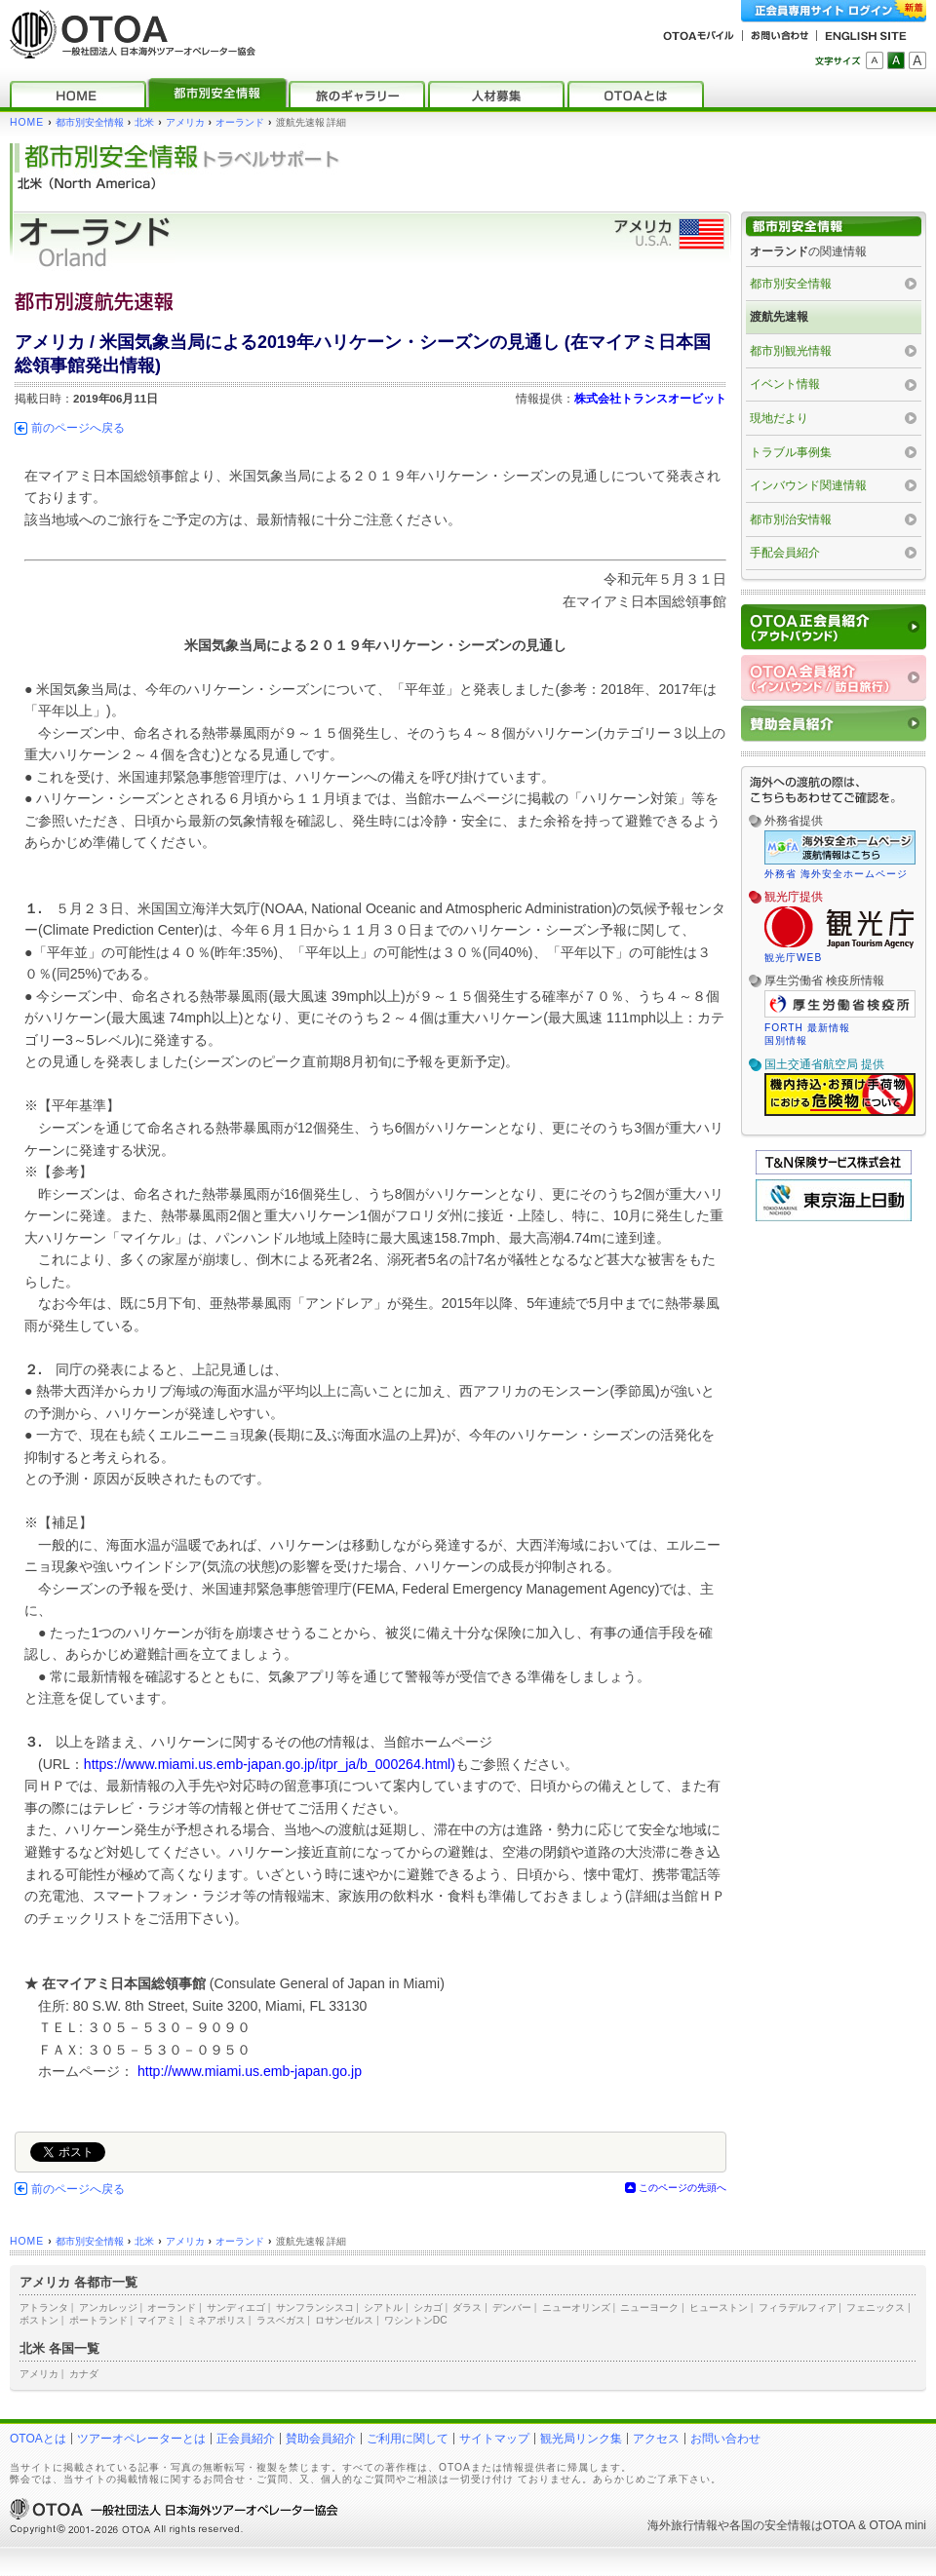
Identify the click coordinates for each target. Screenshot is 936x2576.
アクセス (656, 2438)
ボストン (39, 2320)
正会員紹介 (245, 2438)
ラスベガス (280, 2320)
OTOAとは (38, 2438)
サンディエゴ (236, 2307)
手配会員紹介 (785, 552)
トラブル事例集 (791, 452)
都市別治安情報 (791, 519)
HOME (27, 122)
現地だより (779, 418)
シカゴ (428, 2307)
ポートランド (98, 2320)
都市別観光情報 (791, 351)
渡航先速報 (779, 317)
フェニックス (875, 2307)
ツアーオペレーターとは (141, 2438)
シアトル (383, 2307)
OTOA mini (898, 2525)
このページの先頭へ (682, 2187)
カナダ (83, 2373)
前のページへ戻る (78, 428)
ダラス (467, 2307)
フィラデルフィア (798, 2307)
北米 (144, 122)
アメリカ (185, 122)
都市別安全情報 (90, 122)
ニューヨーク (649, 2307)
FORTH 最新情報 (807, 1027)
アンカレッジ (108, 2307)
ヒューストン (718, 2307)
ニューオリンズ (576, 2307)
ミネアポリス (216, 2320)
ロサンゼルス (344, 2320)
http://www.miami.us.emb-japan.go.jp (249, 2071)
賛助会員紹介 (321, 2438)
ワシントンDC (416, 2320)
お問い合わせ (725, 2438)
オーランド (239, 122)
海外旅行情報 (682, 2525)
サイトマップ (494, 2438)
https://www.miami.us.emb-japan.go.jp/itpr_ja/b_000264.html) (269, 1764)
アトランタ (44, 2307)
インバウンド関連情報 (808, 485)
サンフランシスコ (315, 2307)
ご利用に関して (407, 2438)
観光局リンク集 (581, 2438)
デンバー (511, 2307)
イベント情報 (785, 384)
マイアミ (156, 2320)
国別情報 (785, 1040)
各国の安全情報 (770, 2525)
